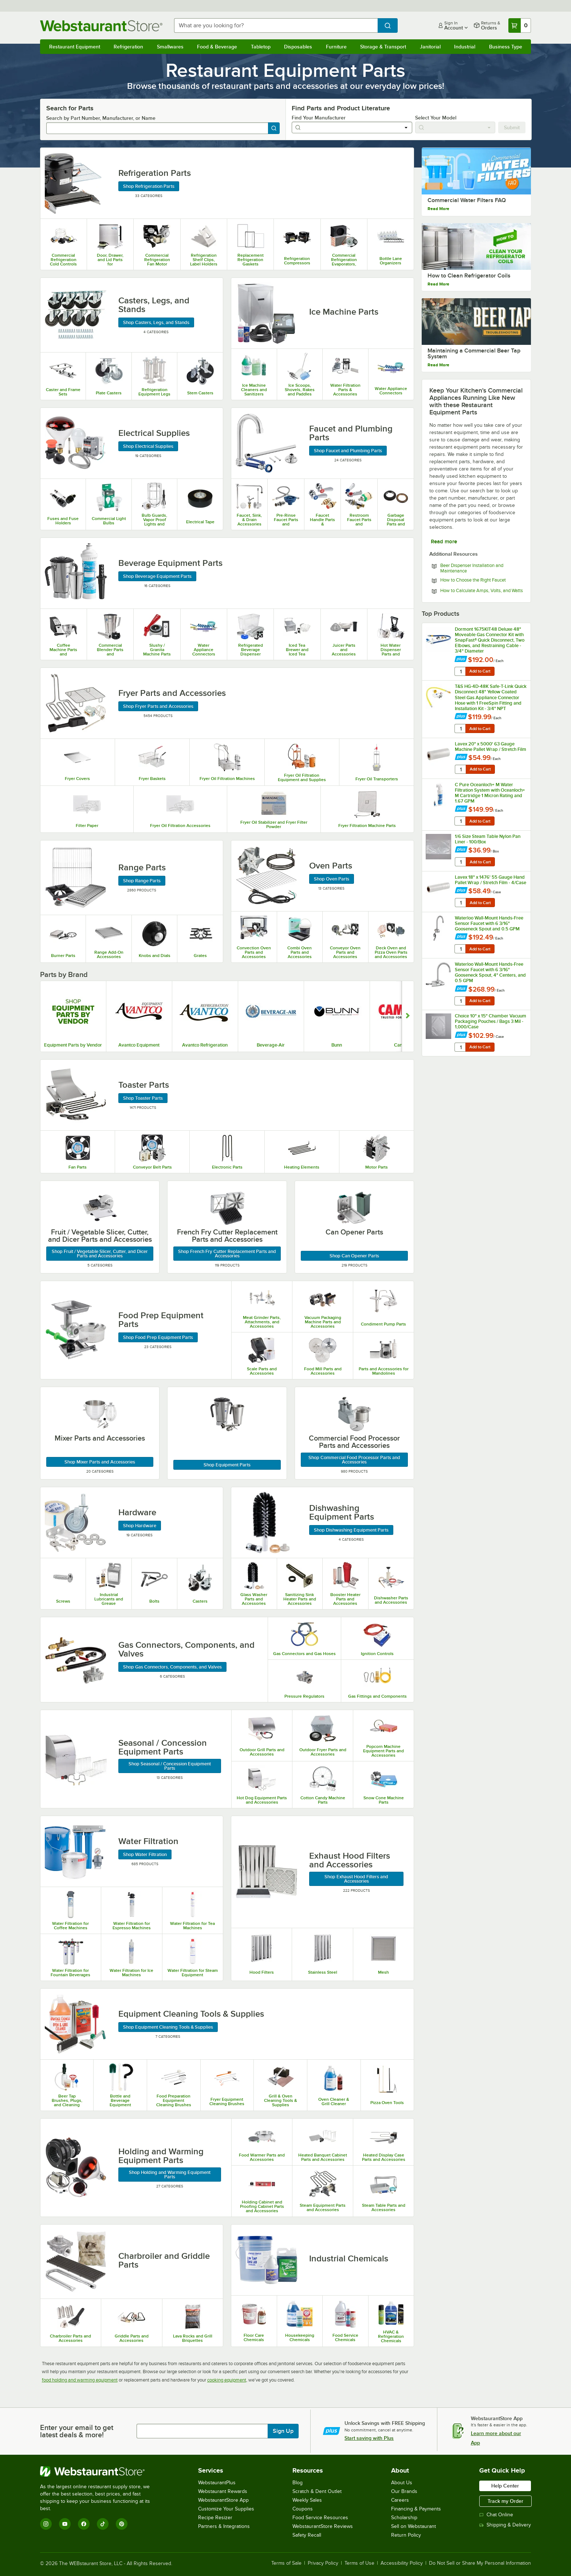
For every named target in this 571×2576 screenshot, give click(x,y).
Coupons (302, 2509)
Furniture (336, 47)
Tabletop (261, 47)
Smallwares (170, 47)
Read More (438, 208)
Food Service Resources (320, 2517)
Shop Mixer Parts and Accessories (99, 1462)
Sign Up (283, 2431)
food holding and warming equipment (80, 2380)
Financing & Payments (416, 2509)
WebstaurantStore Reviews (322, 2526)
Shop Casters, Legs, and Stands (156, 322)
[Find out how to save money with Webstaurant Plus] (460, 659)
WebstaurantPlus (217, 2482)
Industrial (464, 47)
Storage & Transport (383, 47)
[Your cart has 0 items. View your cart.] (519, 25)
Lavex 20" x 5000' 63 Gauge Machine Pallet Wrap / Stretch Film (490, 746)
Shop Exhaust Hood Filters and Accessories (356, 1879)
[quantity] (460, 671)
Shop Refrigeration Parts (148, 186)
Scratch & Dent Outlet (317, 2491)
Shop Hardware (139, 1525)
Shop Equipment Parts (227, 1465)
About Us (401, 2482)
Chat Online (496, 2514)
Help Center (505, 2486)
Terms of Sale (286, 2563)
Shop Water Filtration (145, 1854)
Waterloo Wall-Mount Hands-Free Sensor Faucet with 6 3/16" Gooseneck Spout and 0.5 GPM (489, 923)
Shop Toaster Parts (143, 1098)
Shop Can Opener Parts (354, 1256)
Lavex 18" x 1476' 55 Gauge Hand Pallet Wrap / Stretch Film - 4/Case (490, 879)
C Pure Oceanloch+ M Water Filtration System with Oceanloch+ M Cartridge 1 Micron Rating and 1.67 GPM (490, 793)
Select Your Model (435, 117)
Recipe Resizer (215, 2517)
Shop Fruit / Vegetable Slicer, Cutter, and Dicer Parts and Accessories (100, 1254)
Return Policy (406, 2535)
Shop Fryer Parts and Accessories (158, 706)
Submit (512, 127)
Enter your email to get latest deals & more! (76, 2431)
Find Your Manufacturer (319, 117)
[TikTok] (103, 2524)
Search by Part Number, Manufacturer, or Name (100, 118)
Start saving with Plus (369, 2438)
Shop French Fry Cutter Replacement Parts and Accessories (227, 1254)
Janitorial (430, 47)
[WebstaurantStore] (100, 2471)
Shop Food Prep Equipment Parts (158, 1337)
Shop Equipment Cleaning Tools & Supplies (168, 2027)
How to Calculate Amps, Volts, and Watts (481, 590)
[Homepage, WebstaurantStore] (101, 25)
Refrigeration (128, 47)
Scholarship (404, 2517)
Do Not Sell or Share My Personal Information (480, 2563)
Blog (297, 2482)
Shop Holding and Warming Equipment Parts (169, 2174)
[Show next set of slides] (408, 1016)
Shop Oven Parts (331, 879)
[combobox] (276, 25)
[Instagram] (46, 2524)
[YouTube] (65, 2524)
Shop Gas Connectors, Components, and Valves (172, 1667)
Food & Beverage (217, 47)
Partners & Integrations (224, 2526)
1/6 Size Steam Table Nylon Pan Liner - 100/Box (487, 839)
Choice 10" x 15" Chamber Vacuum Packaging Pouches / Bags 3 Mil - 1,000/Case (490, 1021)
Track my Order (505, 2501)
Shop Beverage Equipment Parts (157, 576)
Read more (444, 541)
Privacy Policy (323, 2563)
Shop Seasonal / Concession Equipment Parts (170, 1766)
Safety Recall (306, 2535)
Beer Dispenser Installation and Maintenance (471, 568)
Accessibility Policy (402, 2563)
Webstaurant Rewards (222, 2491)
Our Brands (404, 2491)
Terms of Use (359, 2563)
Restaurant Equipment (74, 47)
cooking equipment (226, 2380)
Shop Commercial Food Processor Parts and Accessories (354, 1460)
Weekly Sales (307, 2500)
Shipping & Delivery (505, 2525)
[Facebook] (84, 2524)
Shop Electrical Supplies (148, 446)
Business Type (505, 47)
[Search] (274, 128)
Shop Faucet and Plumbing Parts (348, 450)
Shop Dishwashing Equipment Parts (351, 1530)
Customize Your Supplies (226, 2509)
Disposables (298, 47)
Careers (400, 2500)
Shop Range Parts (142, 880)
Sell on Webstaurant (413, 2526)
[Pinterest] (121, 2524)
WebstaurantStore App (223, 2500)
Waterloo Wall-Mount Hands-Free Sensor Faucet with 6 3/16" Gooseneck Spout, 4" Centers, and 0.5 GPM (490, 972)
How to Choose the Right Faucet (473, 580)
